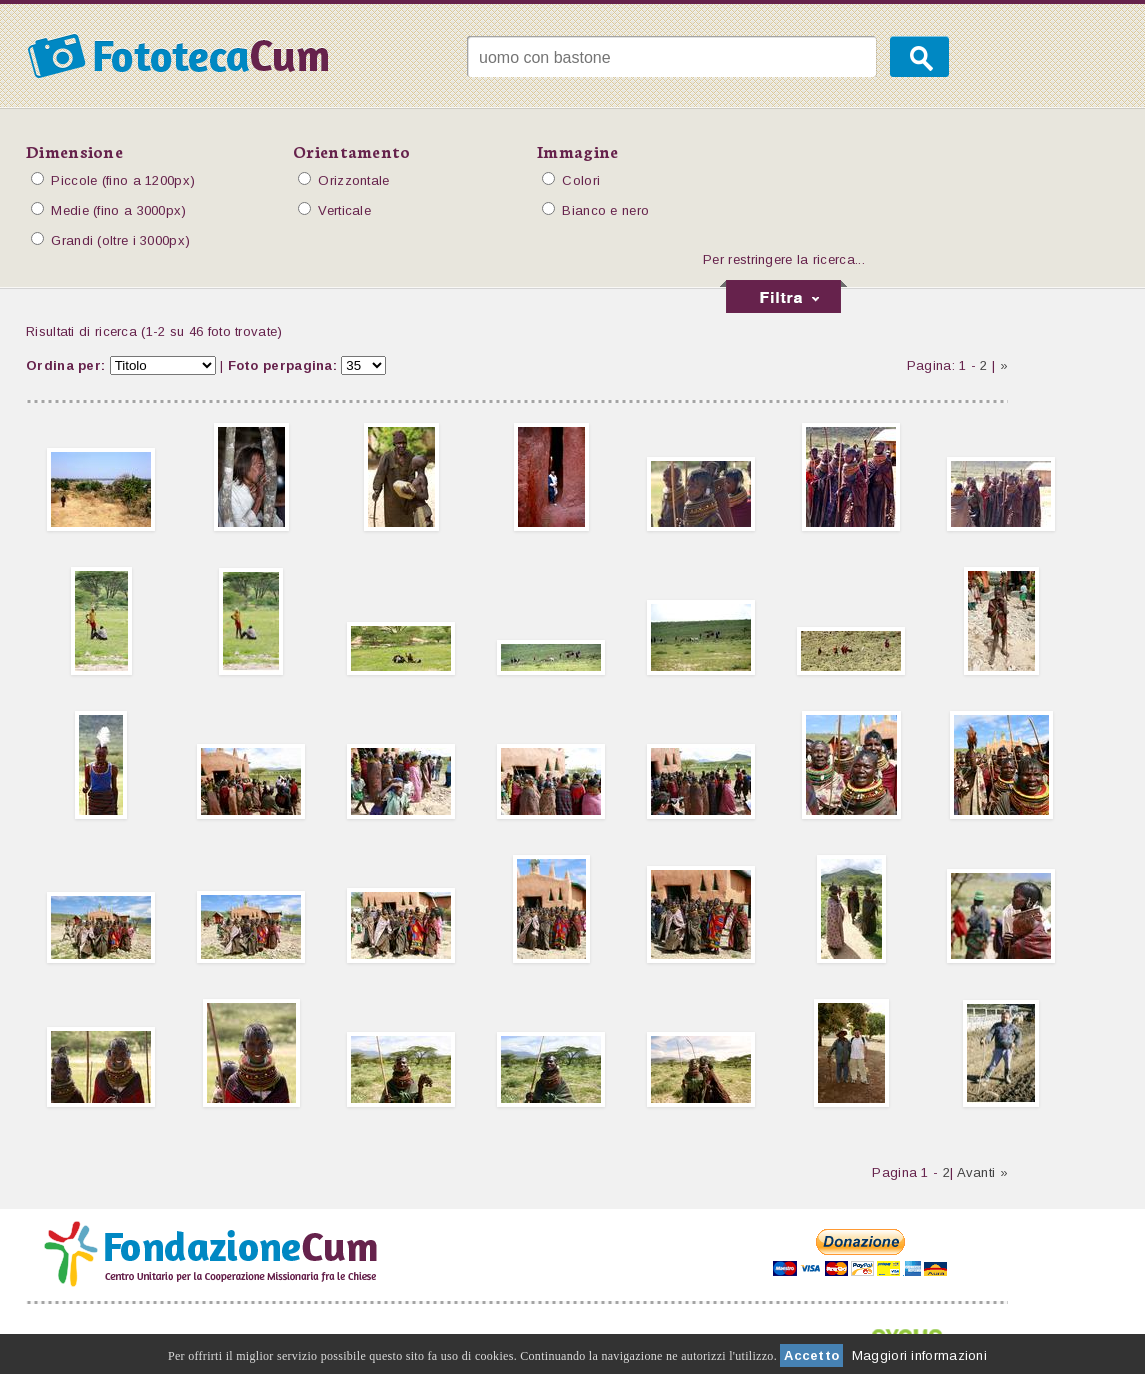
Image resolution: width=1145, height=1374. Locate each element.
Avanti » (982, 1172)
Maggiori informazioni (919, 1355)
